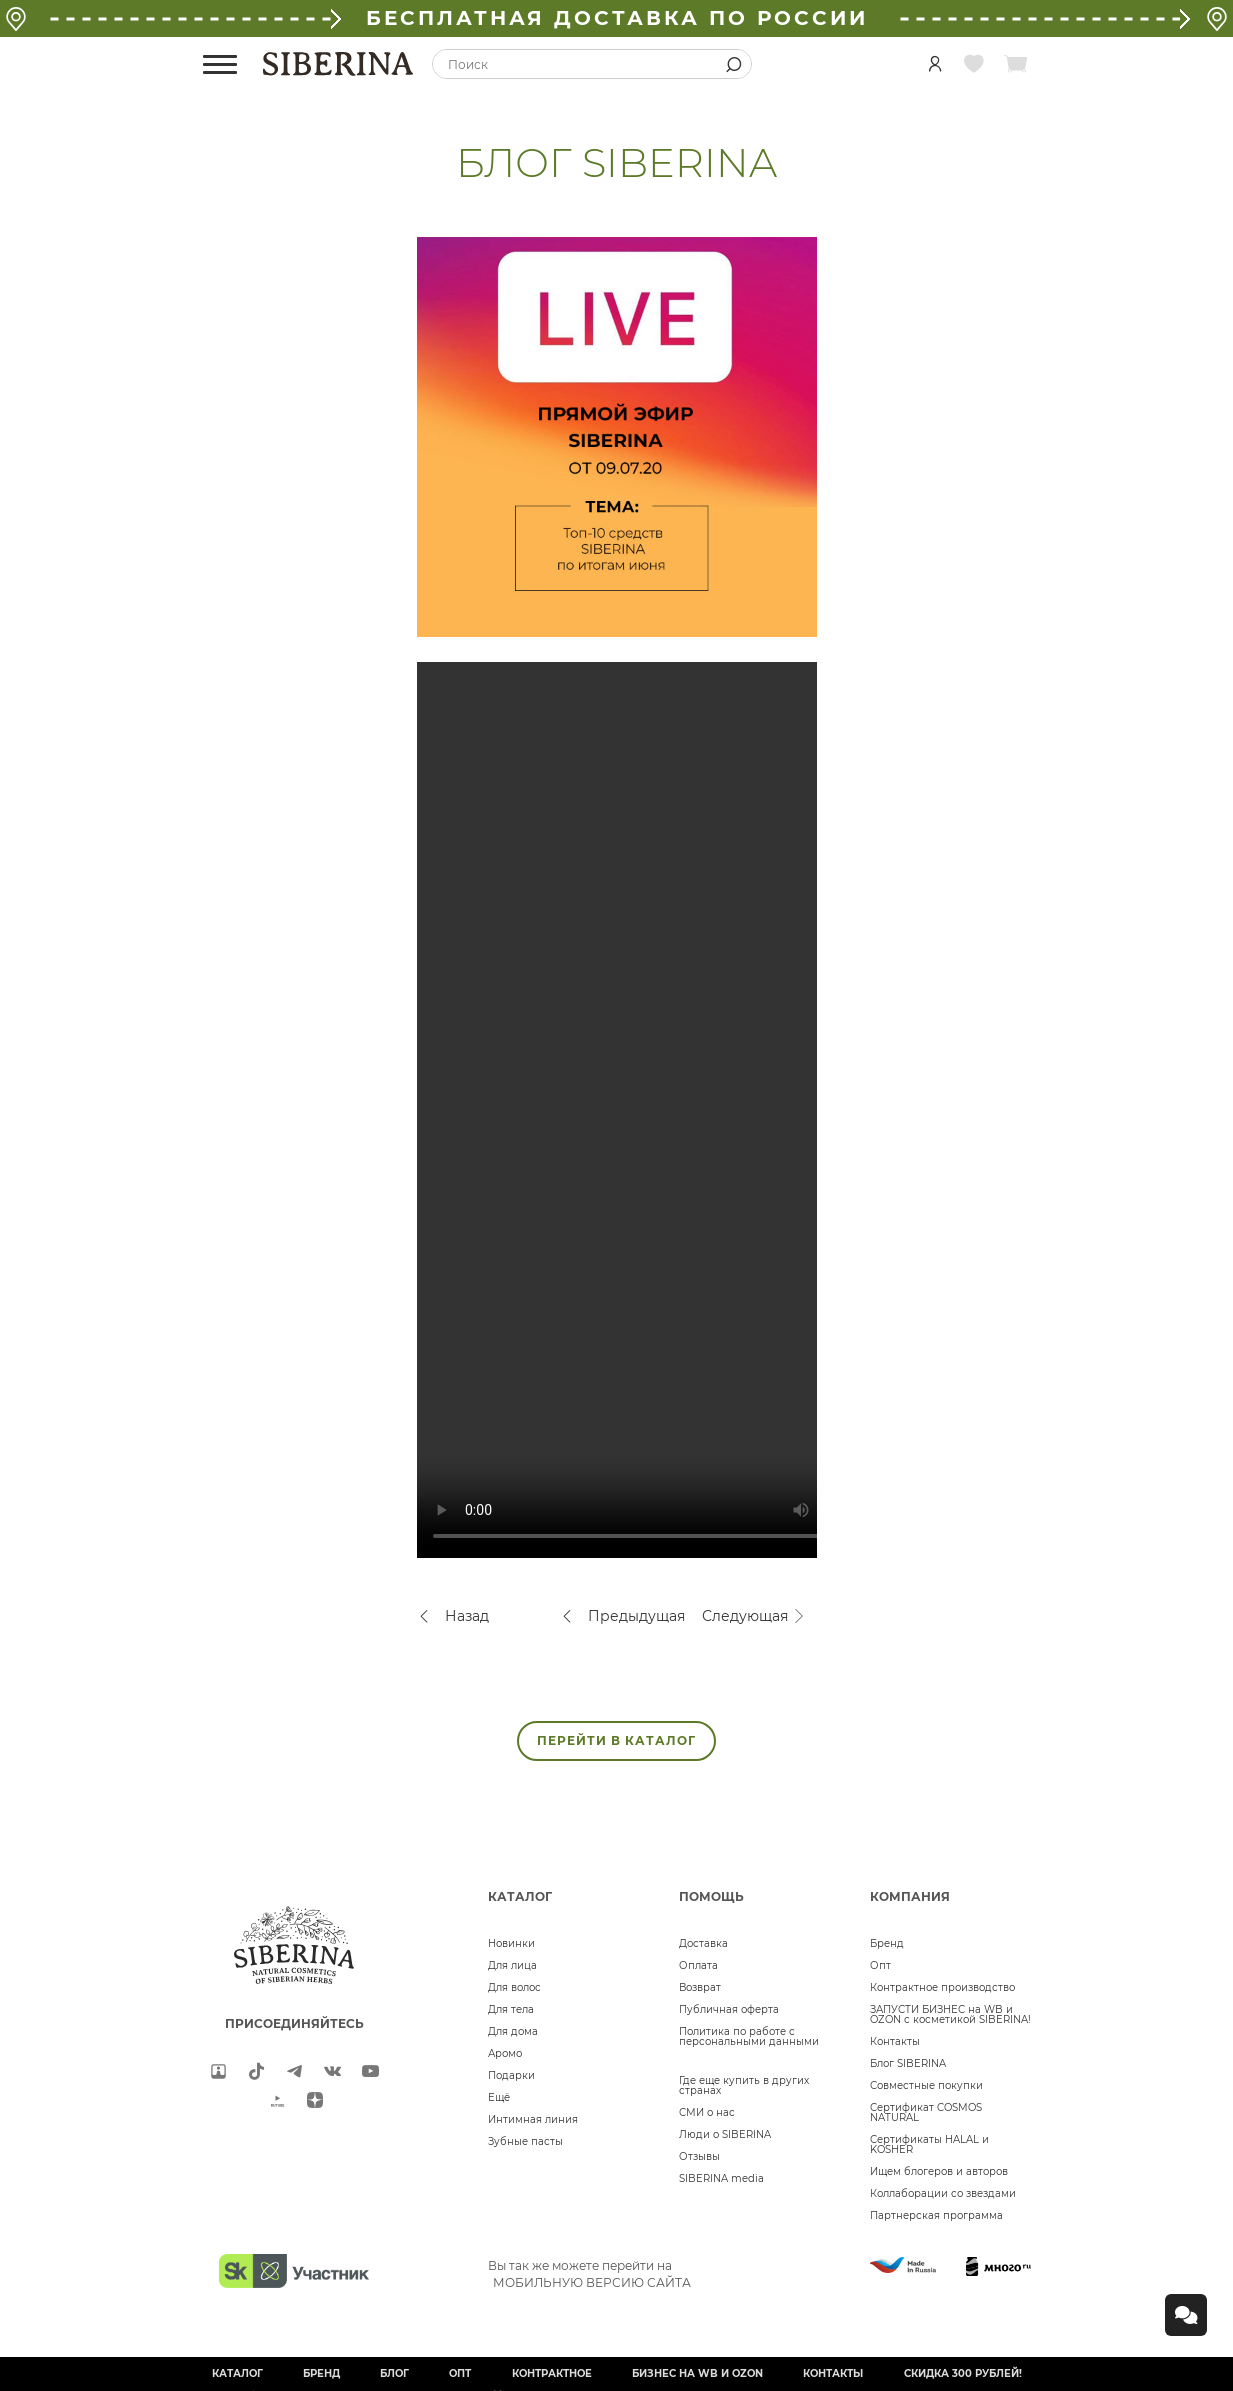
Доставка (703, 1943)
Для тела (511, 2009)
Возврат (700, 1987)
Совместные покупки (926, 2085)
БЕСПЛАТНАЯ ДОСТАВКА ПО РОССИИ (617, 18)
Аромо (505, 2053)
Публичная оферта (729, 2009)
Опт (880, 1965)
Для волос (514, 1987)
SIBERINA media (721, 2178)
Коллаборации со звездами (943, 2193)
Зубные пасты (525, 2141)
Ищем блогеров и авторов (939, 2171)
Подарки (511, 2075)
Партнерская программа (936, 2215)
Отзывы (699, 2156)
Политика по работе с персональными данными (749, 2036)
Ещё (499, 2097)
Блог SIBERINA (908, 2063)
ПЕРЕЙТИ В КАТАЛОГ (616, 1740)
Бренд (887, 1943)
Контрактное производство (942, 1987)
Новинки (511, 1943)
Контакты (895, 2041)
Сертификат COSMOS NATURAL (926, 2112)
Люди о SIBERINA (725, 2134)
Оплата (698, 1965)
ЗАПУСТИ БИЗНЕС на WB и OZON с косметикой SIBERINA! (950, 2014)
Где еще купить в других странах (744, 2085)
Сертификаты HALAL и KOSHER (929, 2144)
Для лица (512, 1965)
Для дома (513, 2031)
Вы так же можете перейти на (589, 2274)
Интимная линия (533, 2119)
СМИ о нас (707, 2112)
